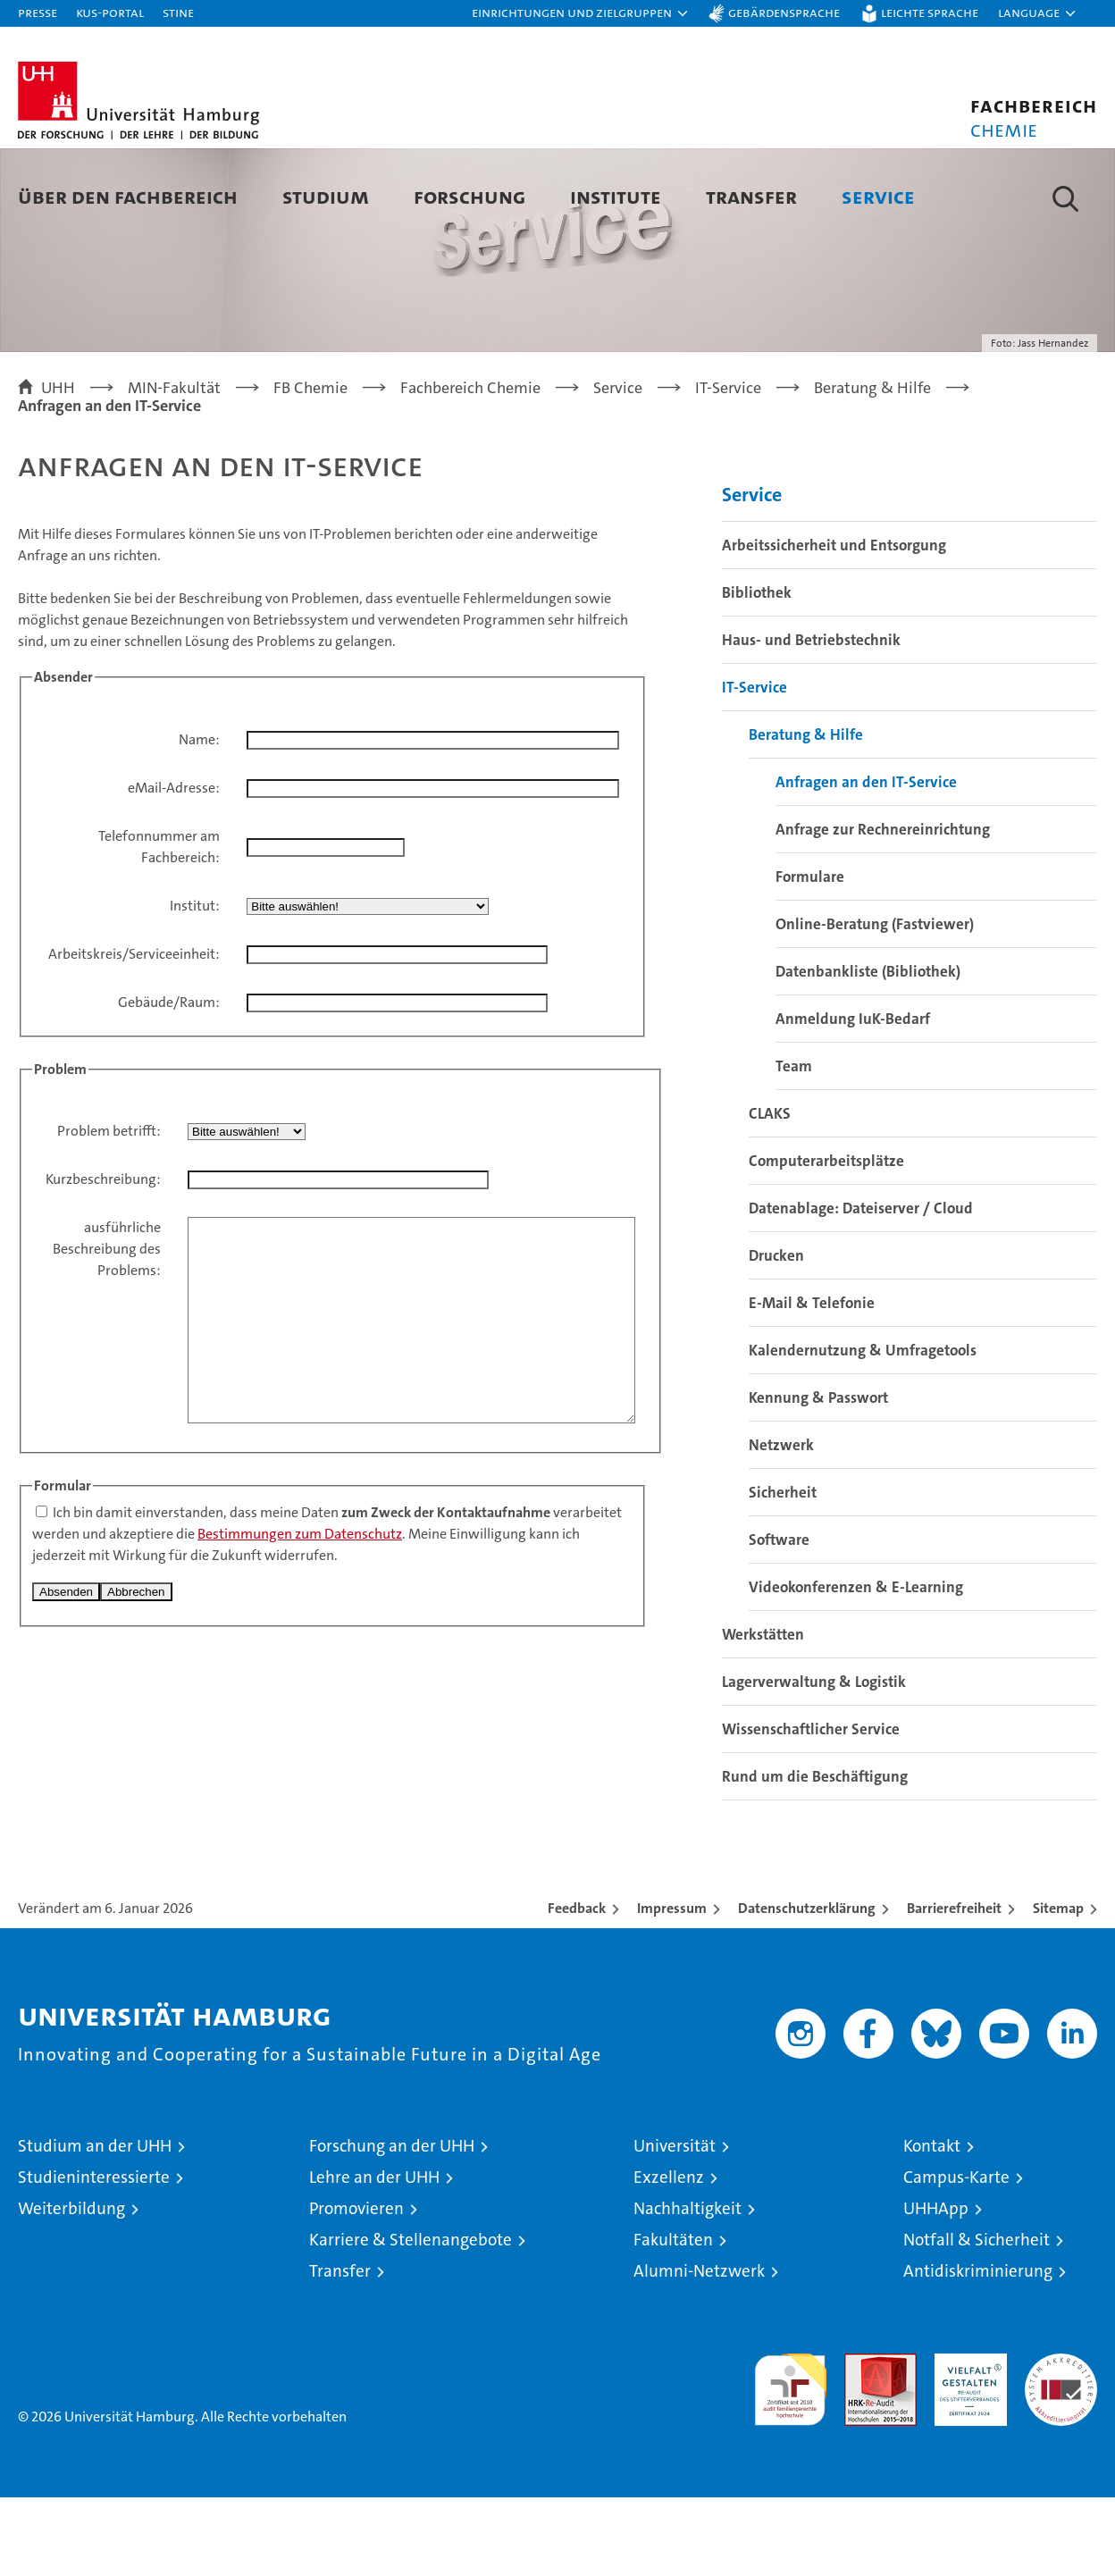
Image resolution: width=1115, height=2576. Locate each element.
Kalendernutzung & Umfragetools (863, 1429)
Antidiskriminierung (977, 2349)
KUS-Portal (110, 12)
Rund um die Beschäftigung (815, 1855)
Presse (37, 12)
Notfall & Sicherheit (976, 2318)
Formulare (809, 955)
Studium (325, 196)
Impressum (672, 1986)
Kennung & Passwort (818, 1476)
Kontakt (931, 2224)
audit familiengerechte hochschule (790, 2460)
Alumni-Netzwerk (699, 2349)
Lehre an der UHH (374, 2256)
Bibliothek (757, 671)
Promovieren (356, 2287)
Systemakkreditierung (1061, 2441)
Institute (615, 196)
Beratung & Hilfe (806, 813)
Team (793, 1144)
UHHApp (935, 2287)
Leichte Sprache (929, 12)
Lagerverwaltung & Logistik (814, 1760)
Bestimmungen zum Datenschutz (299, 1652)
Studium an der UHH (95, 2224)
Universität (674, 2224)
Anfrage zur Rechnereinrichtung (882, 908)
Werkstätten (763, 1713)
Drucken (776, 1334)
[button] (581, 13)
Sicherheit (783, 1571)
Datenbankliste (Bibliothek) (867, 1050)
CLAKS (770, 1192)
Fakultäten (673, 2318)
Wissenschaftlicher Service (811, 1807)
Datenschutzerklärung (807, 1986)
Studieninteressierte (94, 2256)
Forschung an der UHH (391, 2224)
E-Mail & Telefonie (812, 1381)
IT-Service (754, 766)
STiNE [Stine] (178, 12)
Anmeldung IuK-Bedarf (852, 1097)
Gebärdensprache (784, 12)
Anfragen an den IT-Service (866, 860)
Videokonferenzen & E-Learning (856, 1665)
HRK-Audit (966, 2441)
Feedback (577, 1986)
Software (779, 1618)
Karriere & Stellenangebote (410, 2318)
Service (878, 196)
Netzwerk (781, 1523)
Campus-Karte (956, 2256)
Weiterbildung (71, 2287)
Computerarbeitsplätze (826, 1239)
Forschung (469, 196)
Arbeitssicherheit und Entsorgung (834, 624)
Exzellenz (668, 2256)
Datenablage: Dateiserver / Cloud (861, 1286)
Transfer (751, 196)
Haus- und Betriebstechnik (811, 718)
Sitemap (1058, 1986)
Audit (861, 2441)
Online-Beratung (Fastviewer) (874, 1002)
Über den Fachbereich (128, 196)
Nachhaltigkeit (687, 2287)
